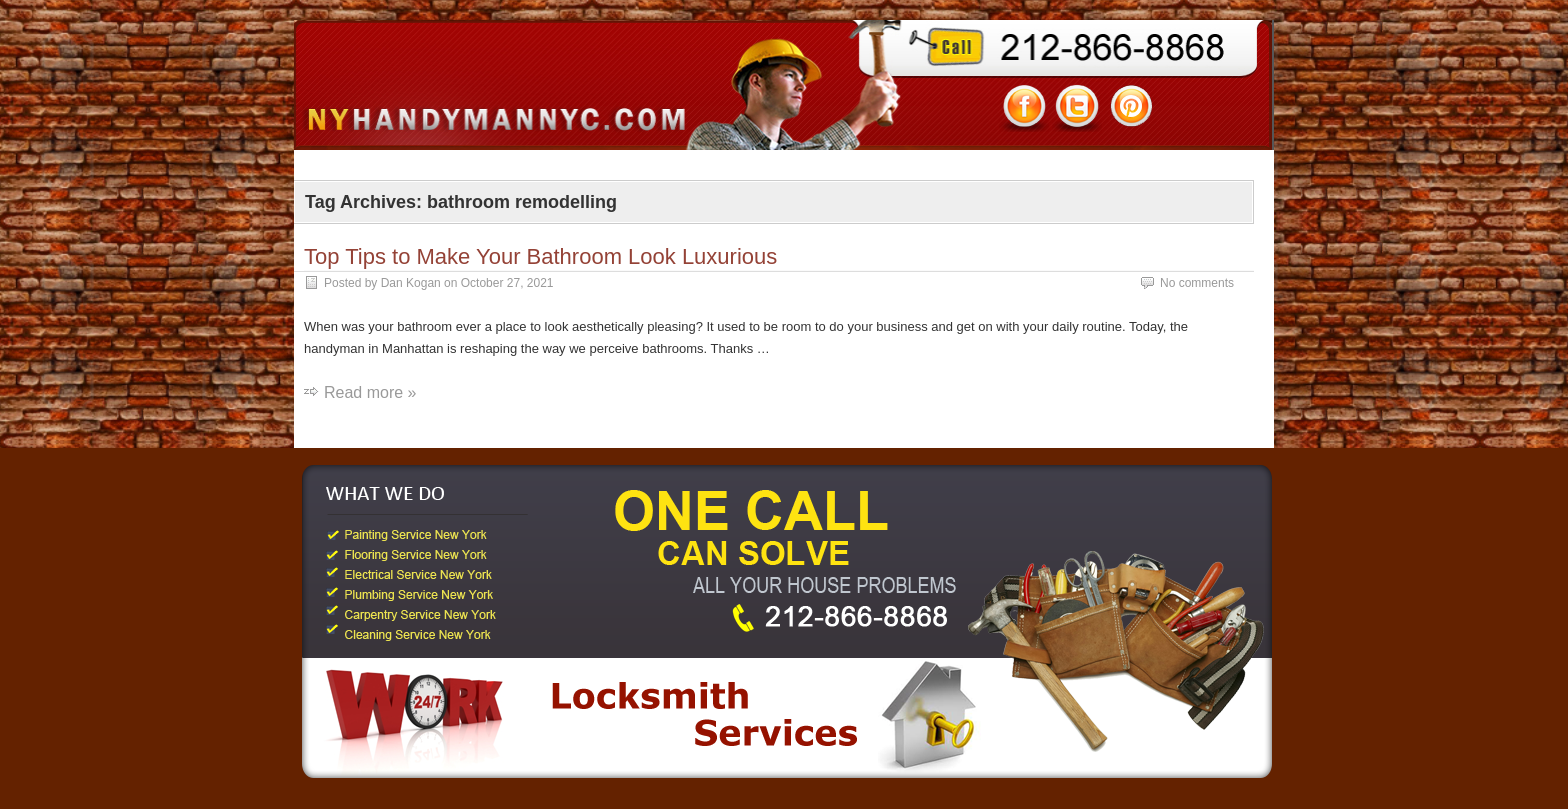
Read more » (370, 392)
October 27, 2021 (507, 283)
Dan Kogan (411, 283)
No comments (1197, 283)
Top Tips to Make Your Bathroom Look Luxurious (540, 256)
